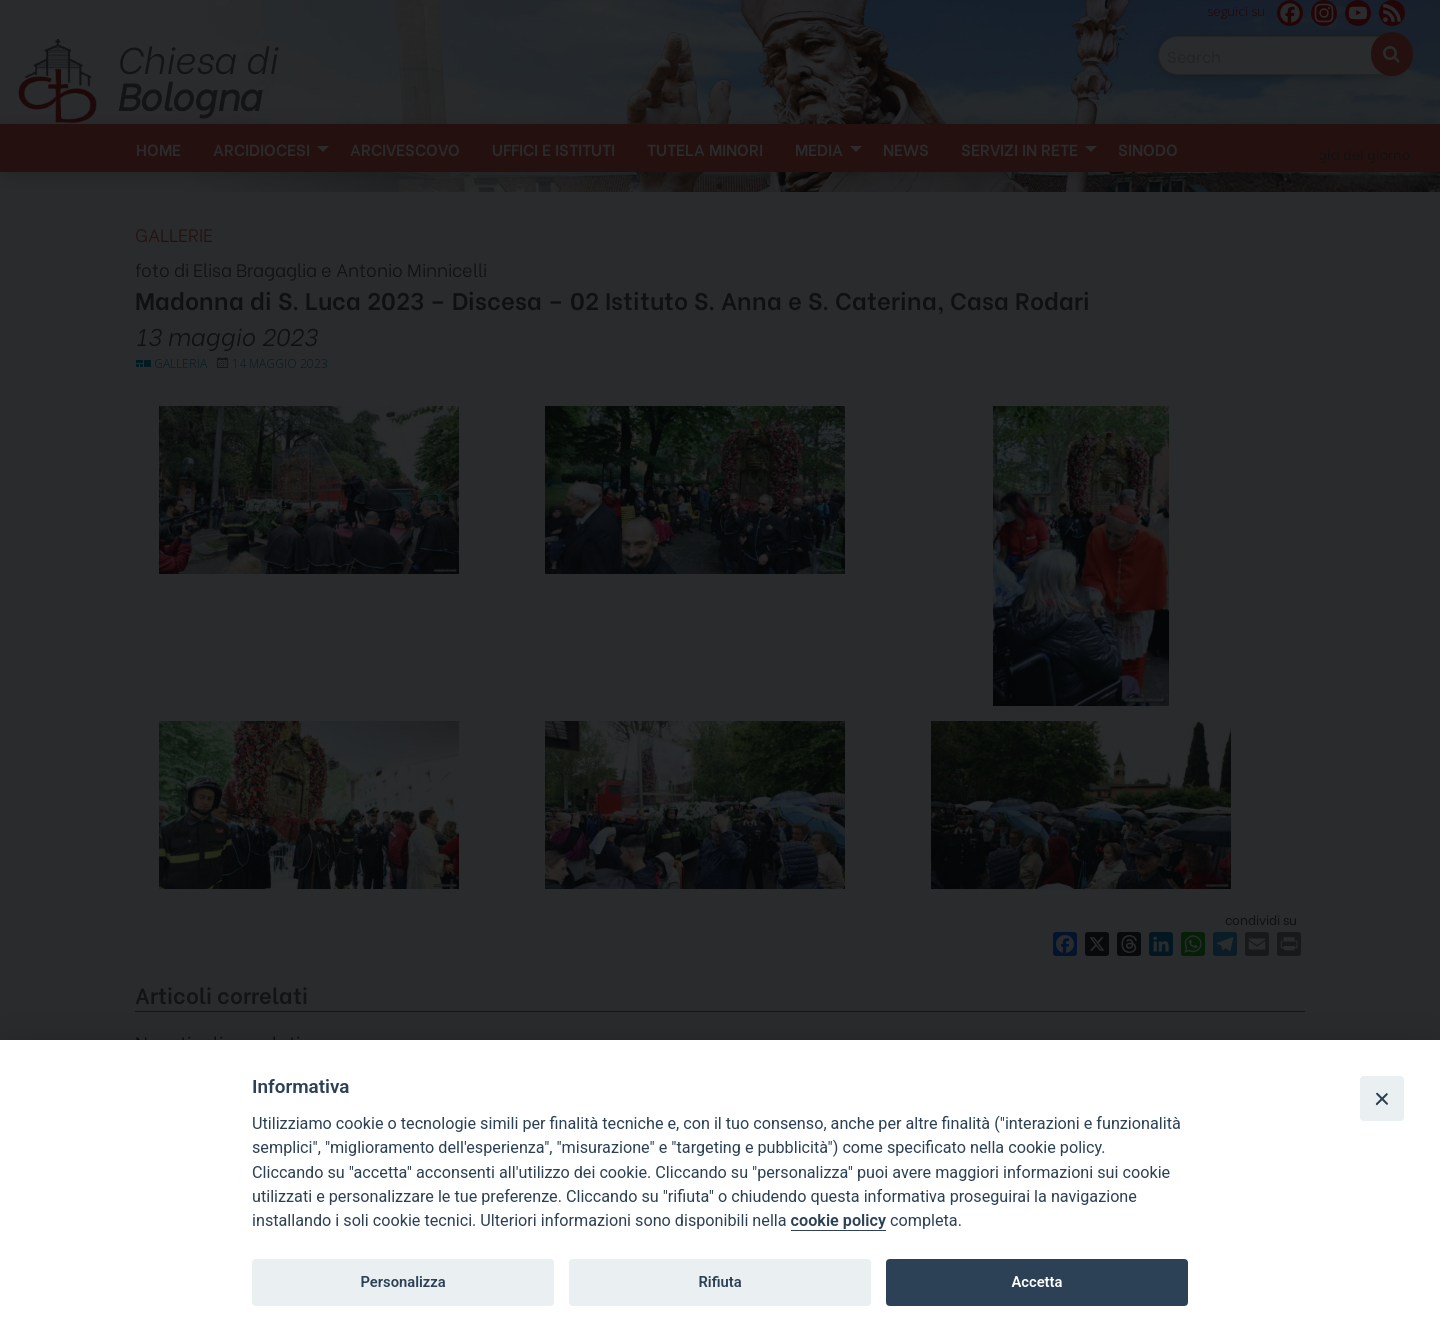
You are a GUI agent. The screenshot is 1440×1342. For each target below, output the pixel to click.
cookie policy (838, 1220)
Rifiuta (719, 1282)
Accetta (1036, 1282)
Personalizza (402, 1282)
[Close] (1382, 1098)
